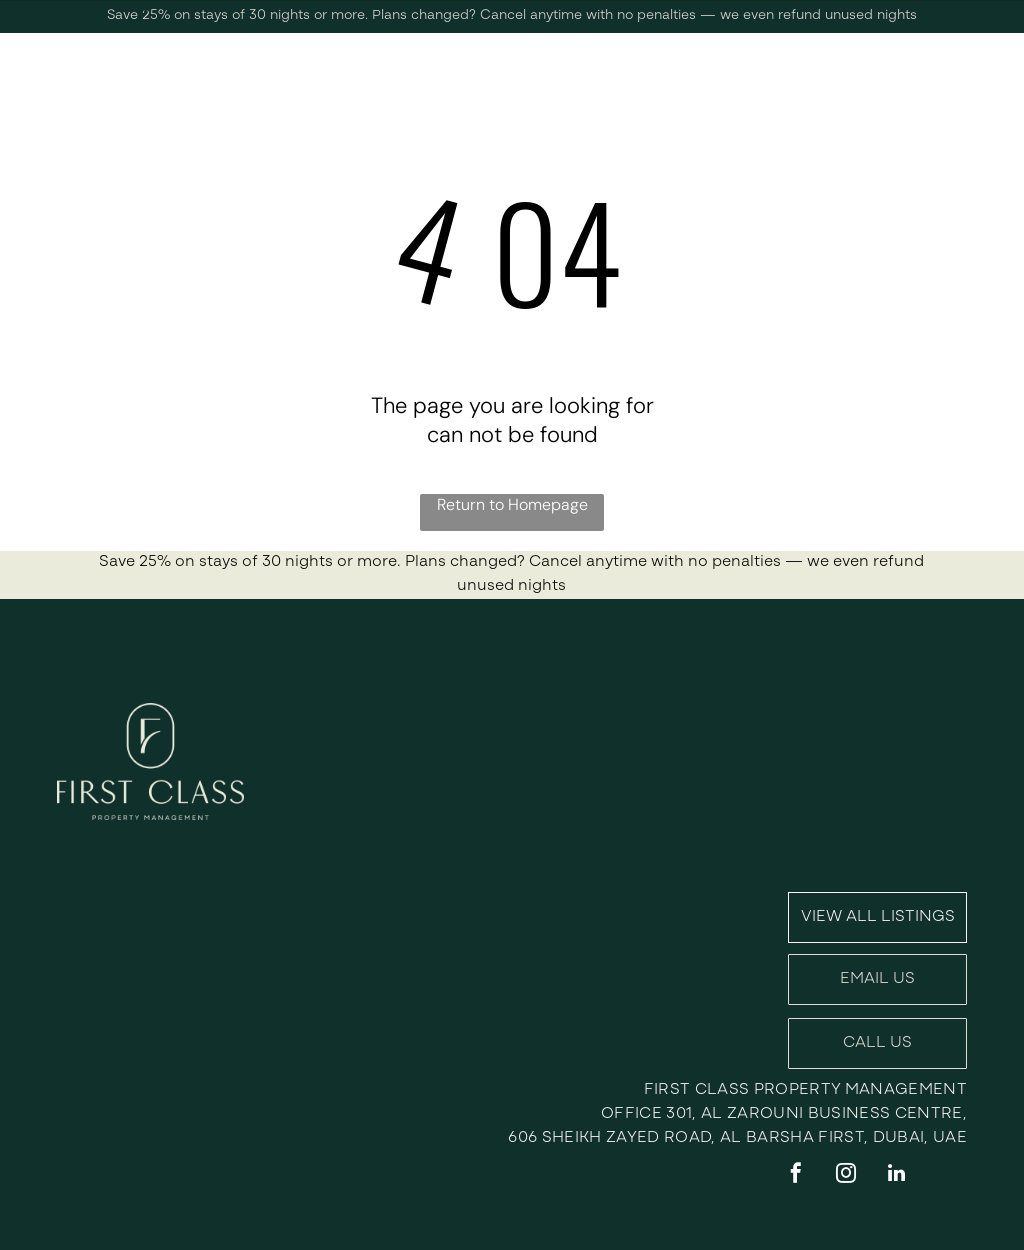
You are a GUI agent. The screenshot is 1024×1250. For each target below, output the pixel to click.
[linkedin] (896, 1175)
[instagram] (846, 1175)
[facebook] (796, 1175)
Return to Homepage (512, 504)
